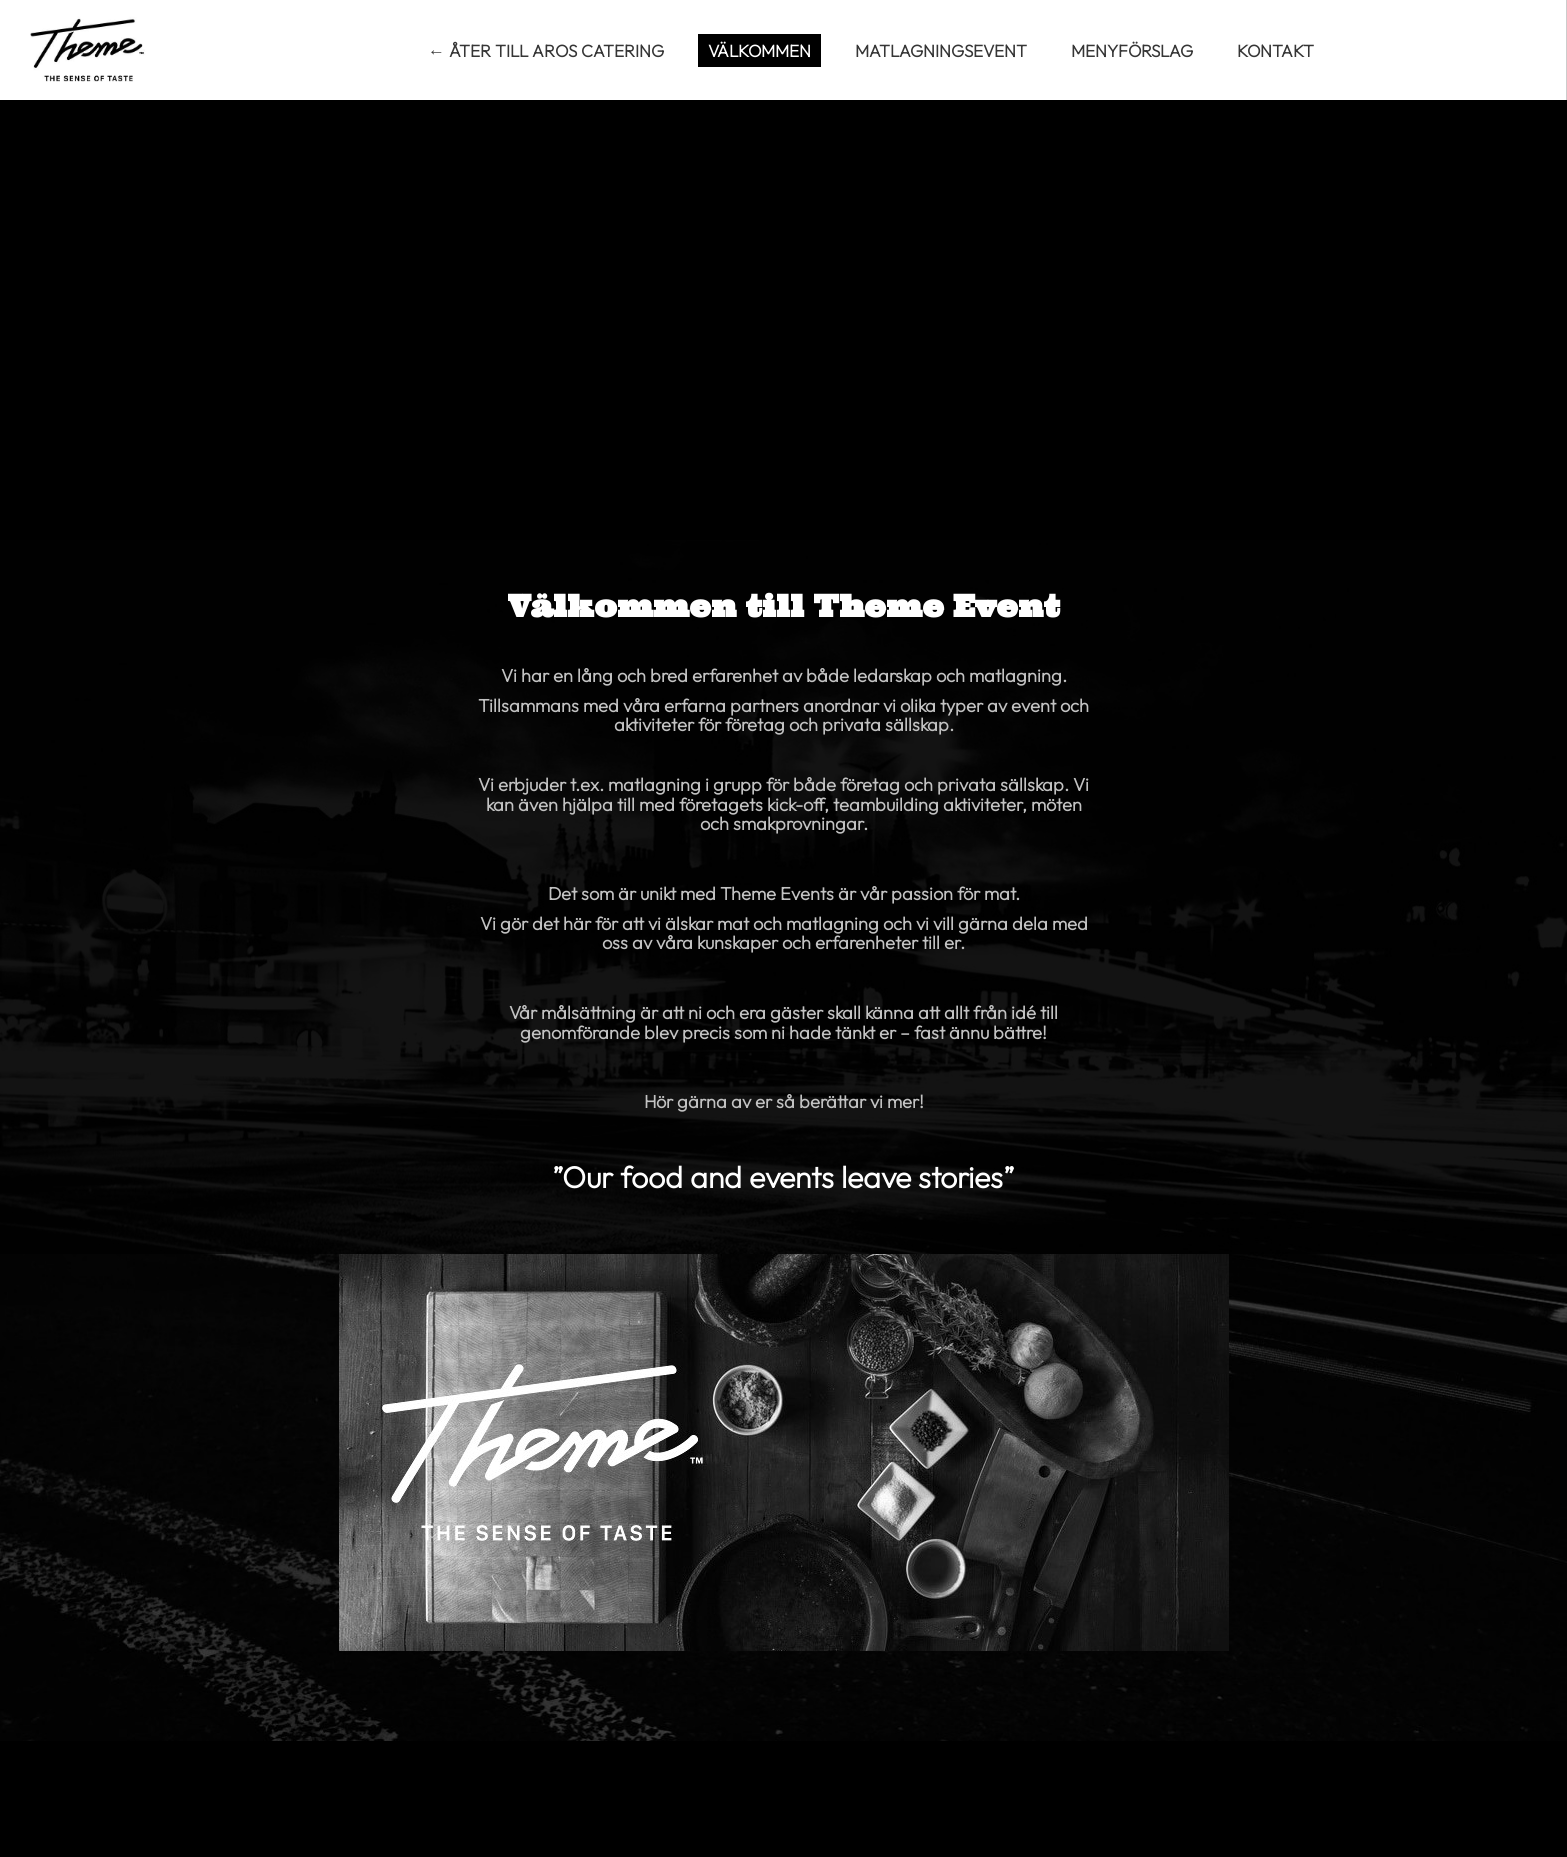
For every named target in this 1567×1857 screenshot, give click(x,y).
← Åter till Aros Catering (546, 50)
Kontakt (1275, 50)
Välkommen (759, 50)
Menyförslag (1132, 50)
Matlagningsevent (941, 50)
